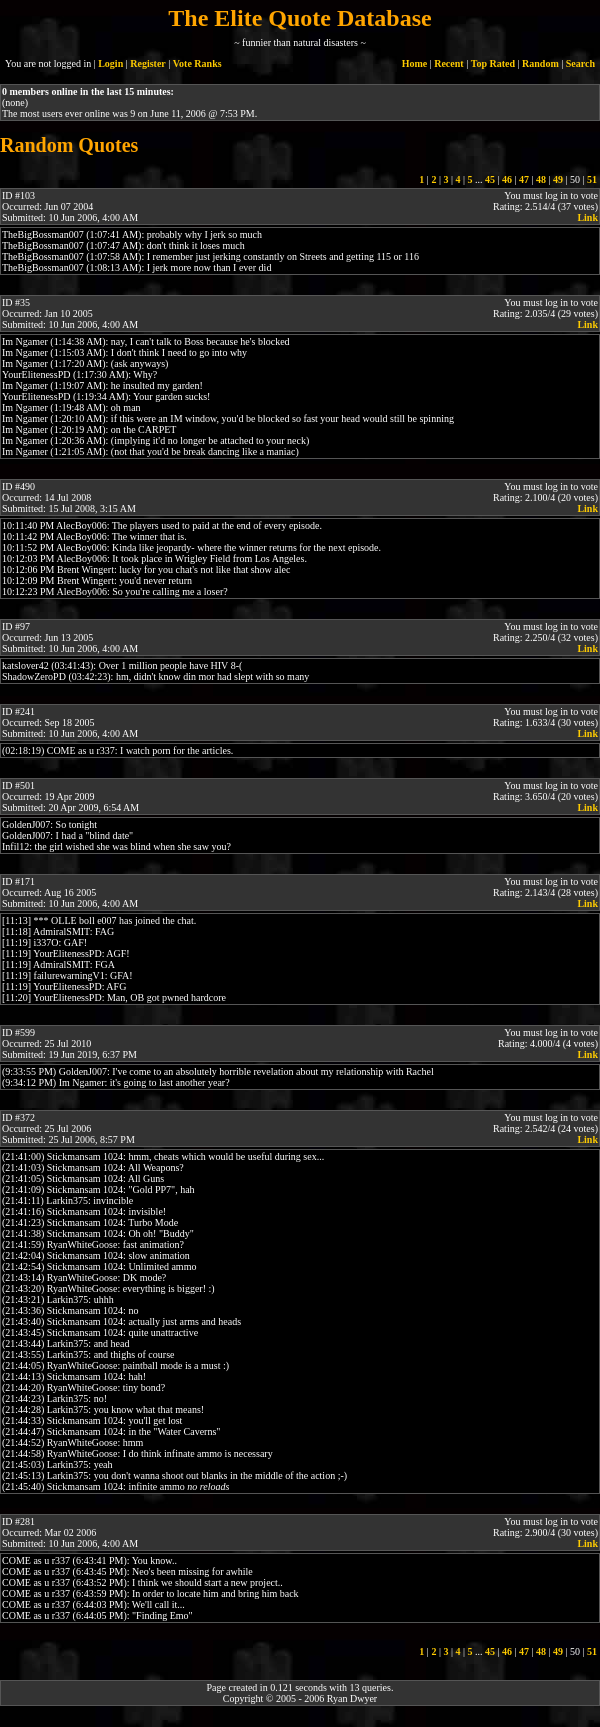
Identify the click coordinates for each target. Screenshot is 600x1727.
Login (110, 63)
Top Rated (493, 63)
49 (558, 179)
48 (541, 179)
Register (148, 63)
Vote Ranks (197, 63)
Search (580, 63)
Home (415, 63)
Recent (448, 63)
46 (507, 179)
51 (592, 179)
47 (524, 179)
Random (540, 63)
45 (490, 179)
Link (587, 217)
